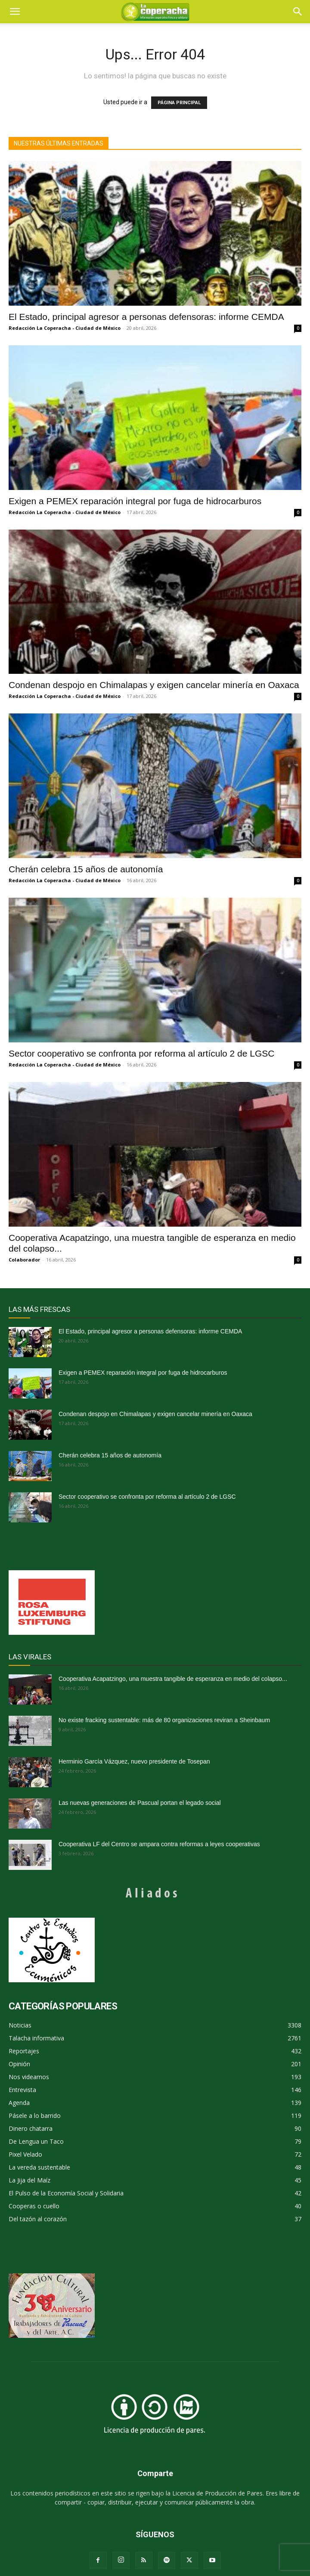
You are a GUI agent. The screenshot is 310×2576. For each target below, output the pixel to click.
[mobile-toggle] (14, 11)
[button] (298, 11)
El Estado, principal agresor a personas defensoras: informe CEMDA (146, 317)
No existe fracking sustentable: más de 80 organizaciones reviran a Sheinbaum (164, 1720)
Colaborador (24, 1259)
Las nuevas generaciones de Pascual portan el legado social (140, 1802)
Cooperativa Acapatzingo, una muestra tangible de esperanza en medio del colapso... (173, 1678)
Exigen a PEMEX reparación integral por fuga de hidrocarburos (135, 501)
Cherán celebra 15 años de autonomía (86, 869)
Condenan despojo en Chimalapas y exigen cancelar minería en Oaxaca (154, 685)
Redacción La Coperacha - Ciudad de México (65, 328)
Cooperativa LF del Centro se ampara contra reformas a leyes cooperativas (159, 1844)
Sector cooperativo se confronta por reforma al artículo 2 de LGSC (141, 1053)
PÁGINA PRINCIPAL (179, 102)
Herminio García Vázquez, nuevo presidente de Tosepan (134, 1761)
